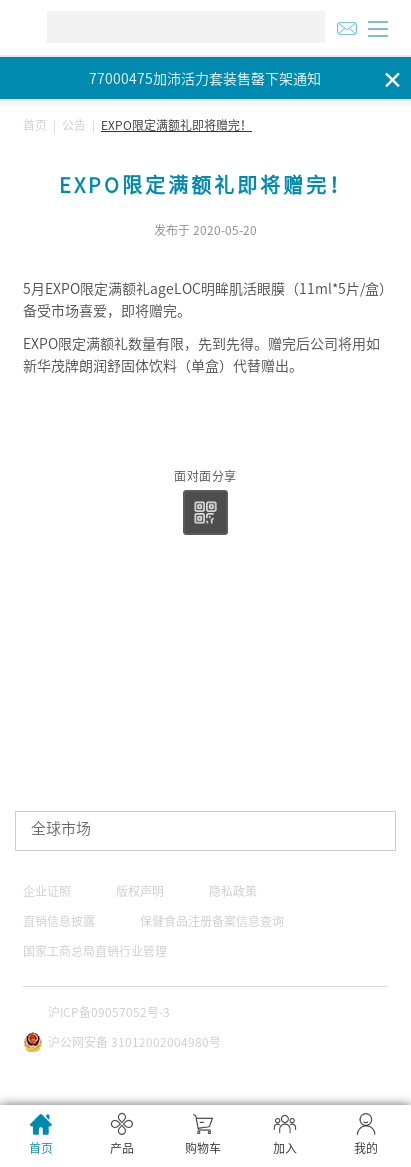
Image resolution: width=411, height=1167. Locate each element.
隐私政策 (233, 891)
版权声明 (140, 891)
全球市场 (61, 828)
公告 (74, 125)
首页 (35, 125)
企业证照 (47, 891)
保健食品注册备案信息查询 (212, 921)
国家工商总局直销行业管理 (95, 951)
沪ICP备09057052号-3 (109, 1012)
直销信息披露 (59, 921)
